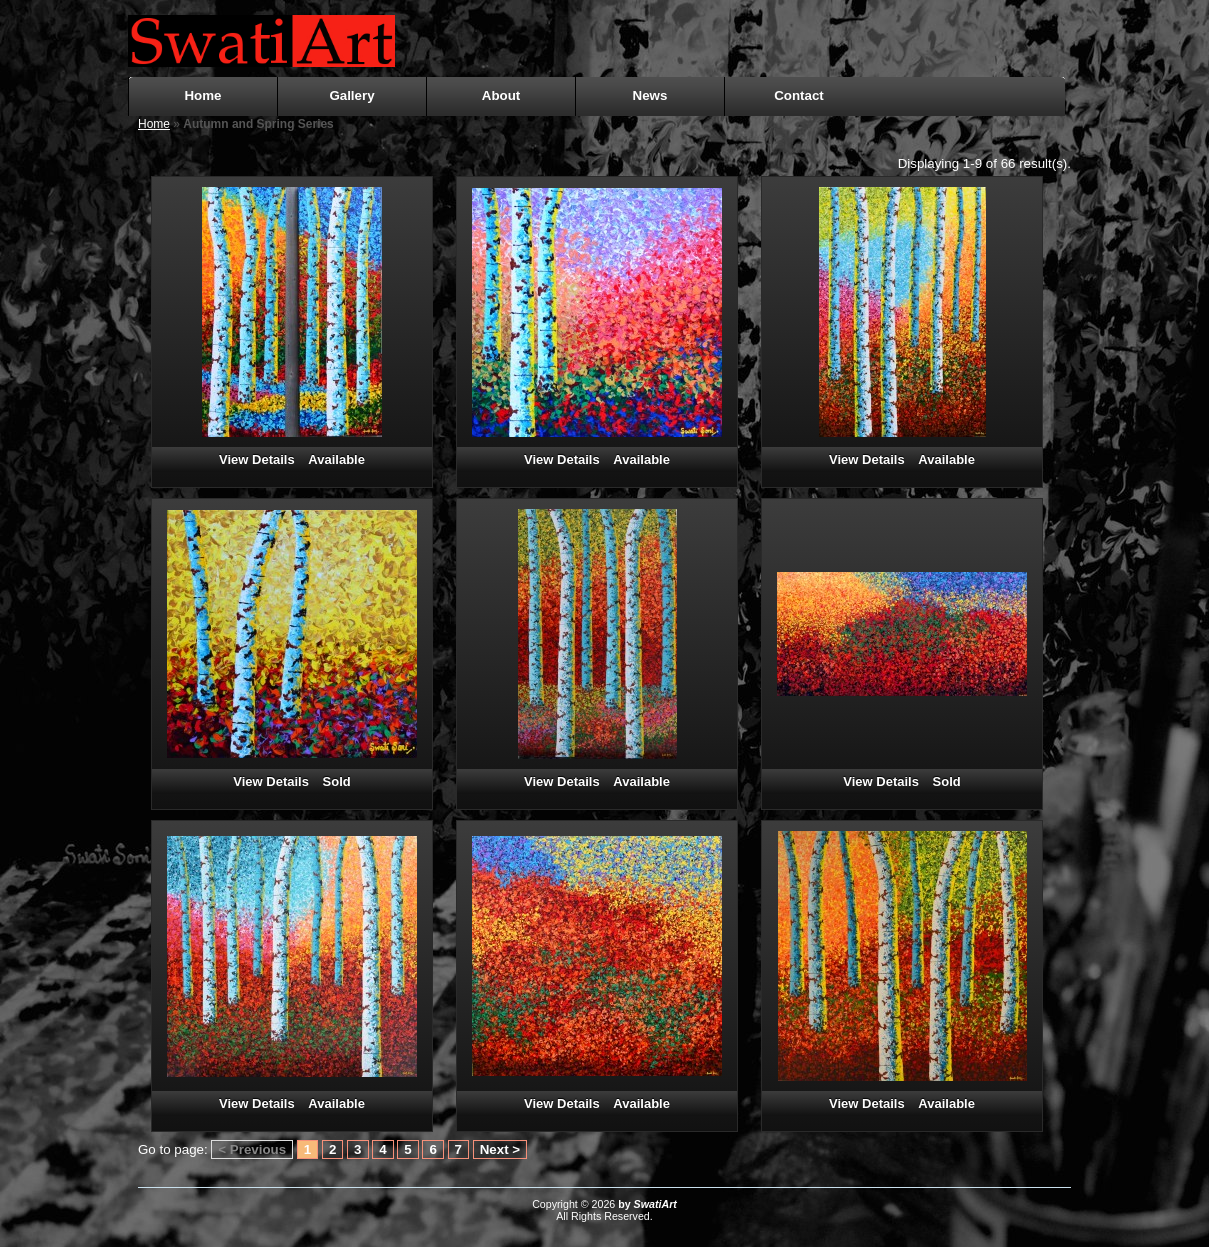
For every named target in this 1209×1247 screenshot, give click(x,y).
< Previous (252, 1149)
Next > (500, 1149)
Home (202, 95)
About (501, 95)
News (650, 95)
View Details (257, 459)
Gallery (351, 95)
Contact (799, 95)
